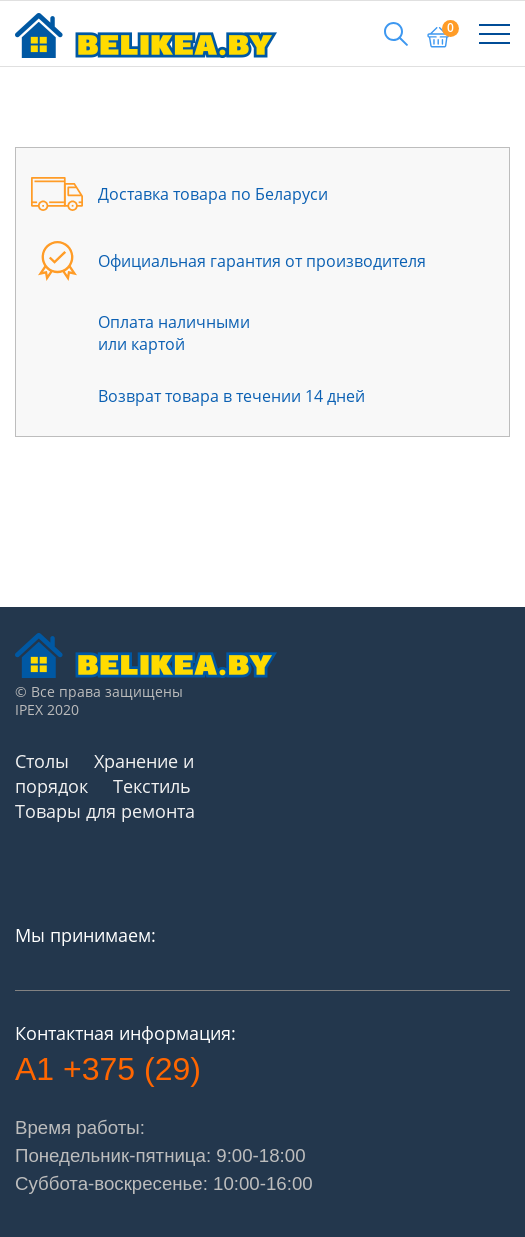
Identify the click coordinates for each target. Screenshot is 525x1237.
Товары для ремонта (105, 811)
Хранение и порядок (104, 773)
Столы (42, 761)
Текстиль (152, 786)
